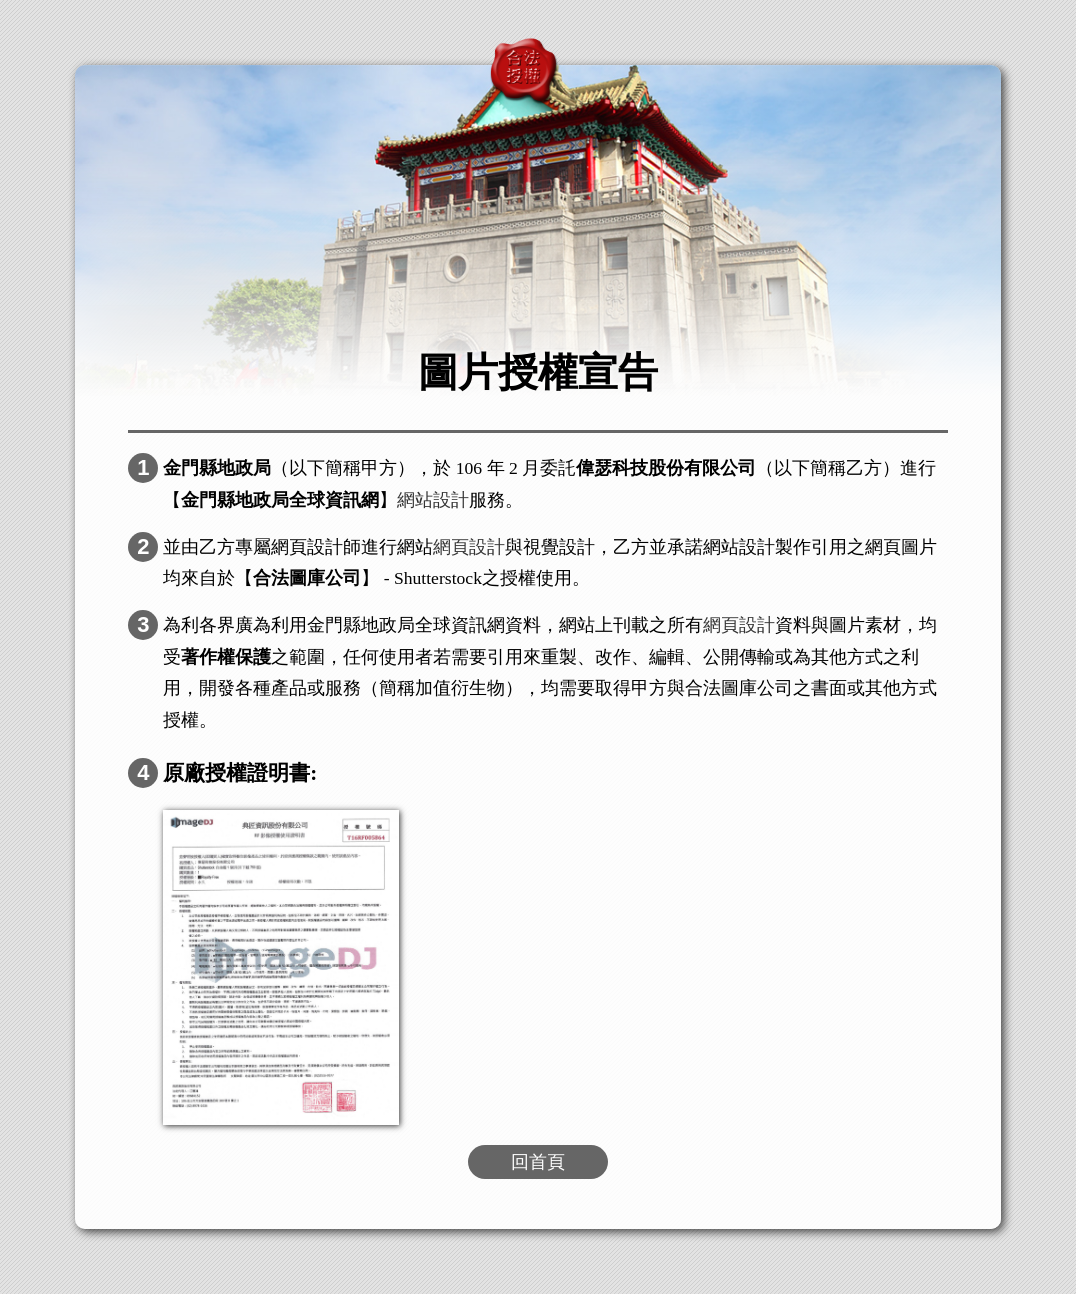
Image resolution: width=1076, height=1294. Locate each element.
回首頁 (538, 1162)
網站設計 (433, 500)
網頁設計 (469, 547)
